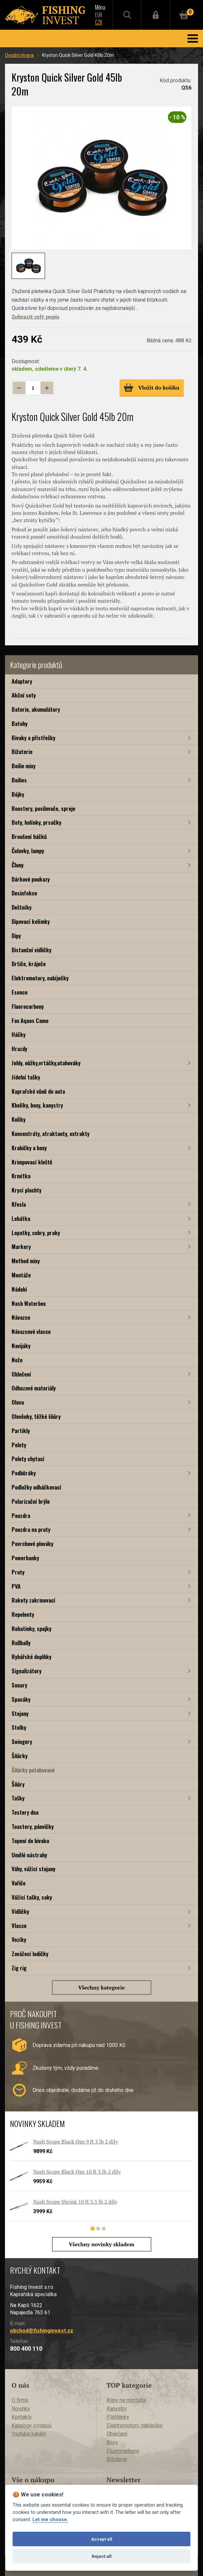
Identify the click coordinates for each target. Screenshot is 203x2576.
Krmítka (21, 1176)
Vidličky (20, 1911)
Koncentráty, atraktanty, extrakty (50, 1133)
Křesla (19, 1204)
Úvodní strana (19, 55)
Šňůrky (19, 1756)
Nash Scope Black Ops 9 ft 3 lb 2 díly (75, 2141)
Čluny (18, 865)
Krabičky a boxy (29, 1148)
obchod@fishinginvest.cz (41, 2331)
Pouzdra (21, 1515)
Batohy (19, 723)
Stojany (20, 1713)
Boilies (19, 780)
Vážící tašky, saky (32, 1897)
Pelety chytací (28, 1459)
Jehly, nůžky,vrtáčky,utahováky (46, 1063)
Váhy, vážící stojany (33, 1869)
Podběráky (24, 1473)
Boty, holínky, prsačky (36, 822)
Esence (19, 992)
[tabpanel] (98, 2182)
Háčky (18, 1034)
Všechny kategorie (101, 1987)
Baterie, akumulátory (36, 709)
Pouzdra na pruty (31, 1529)
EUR (98, 15)
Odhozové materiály (34, 1388)
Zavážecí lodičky (30, 1954)
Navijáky (21, 1346)
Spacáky (21, 1699)
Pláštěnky (118, 2417)
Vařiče (18, 1883)
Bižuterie (22, 751)
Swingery (22, 1741)
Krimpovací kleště (32, 1162)
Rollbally (21, 1643)
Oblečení (21, 1374)
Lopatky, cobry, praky (36, 1233)
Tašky (18, 1798)
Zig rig (19, 1968)
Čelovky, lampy (28, 851)
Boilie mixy (23, 766)
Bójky (18, 794)
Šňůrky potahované (33, 1770)
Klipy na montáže (126, 2400)
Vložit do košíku (151, 387)
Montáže (21, 1275)
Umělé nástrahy (29, 1855)
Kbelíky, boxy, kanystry (37, 1105)
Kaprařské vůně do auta (38, 1091)
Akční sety (24, 695)
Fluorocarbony (28, 1006)
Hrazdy (19, 1048)
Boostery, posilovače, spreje (43, 808)
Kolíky (18, 1119)
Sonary (19, 1685)
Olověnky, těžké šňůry (36, 1416)
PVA (16, 1586)
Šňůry (18, 1784)
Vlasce (19, 1925)
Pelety (19, 1445)
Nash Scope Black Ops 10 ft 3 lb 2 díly (77, 2171)
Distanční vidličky (31, 950)
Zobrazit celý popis (35, 316)
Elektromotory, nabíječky (40, 978)
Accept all (101, 2539)
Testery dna (25, 1812)
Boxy (112, 2442)
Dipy (16, 935)
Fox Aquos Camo (30, 1020)
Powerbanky (25, 1558)
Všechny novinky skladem (101, 2244)
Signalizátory (26, 1671)
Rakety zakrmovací (33, 1600)
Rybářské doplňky (31, 1656)
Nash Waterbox (29, 1303)
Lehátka (21, 1218)
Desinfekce (24, 893)
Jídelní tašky (26, 1077)
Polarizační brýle (31, 1501)
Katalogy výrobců (32, 2425)
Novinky (21, 2409)
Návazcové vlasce (31, 1331)
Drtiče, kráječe (29, 964)
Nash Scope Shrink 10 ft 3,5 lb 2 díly (75, 2201)
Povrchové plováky (32, 1543)
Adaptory (22, 681)
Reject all (102, 2556)
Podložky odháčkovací (36, 1487)
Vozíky (19, 1939)
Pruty (18, 1572)
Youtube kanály (29, 2434)
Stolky (19, 1727)
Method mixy (26, 1261)
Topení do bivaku (30, 1841)
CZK (98, 22)
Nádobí (19, 1289)
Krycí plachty (26, 1190)
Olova (18, 1402)
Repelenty (23, 1614)
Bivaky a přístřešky (33, 738)
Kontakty (22, 2417)
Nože (17, 1360)
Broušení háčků (29, 836)
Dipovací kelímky (31, 921)
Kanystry (117, 2409)
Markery (21, 1246)
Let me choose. (50, 2519)
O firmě (20, 2400)
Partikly (21, 1430)
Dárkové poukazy (31, 879)
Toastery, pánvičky (33, 1826)
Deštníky (21, 907)
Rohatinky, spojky (31, 1628)
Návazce (21, 1317)
